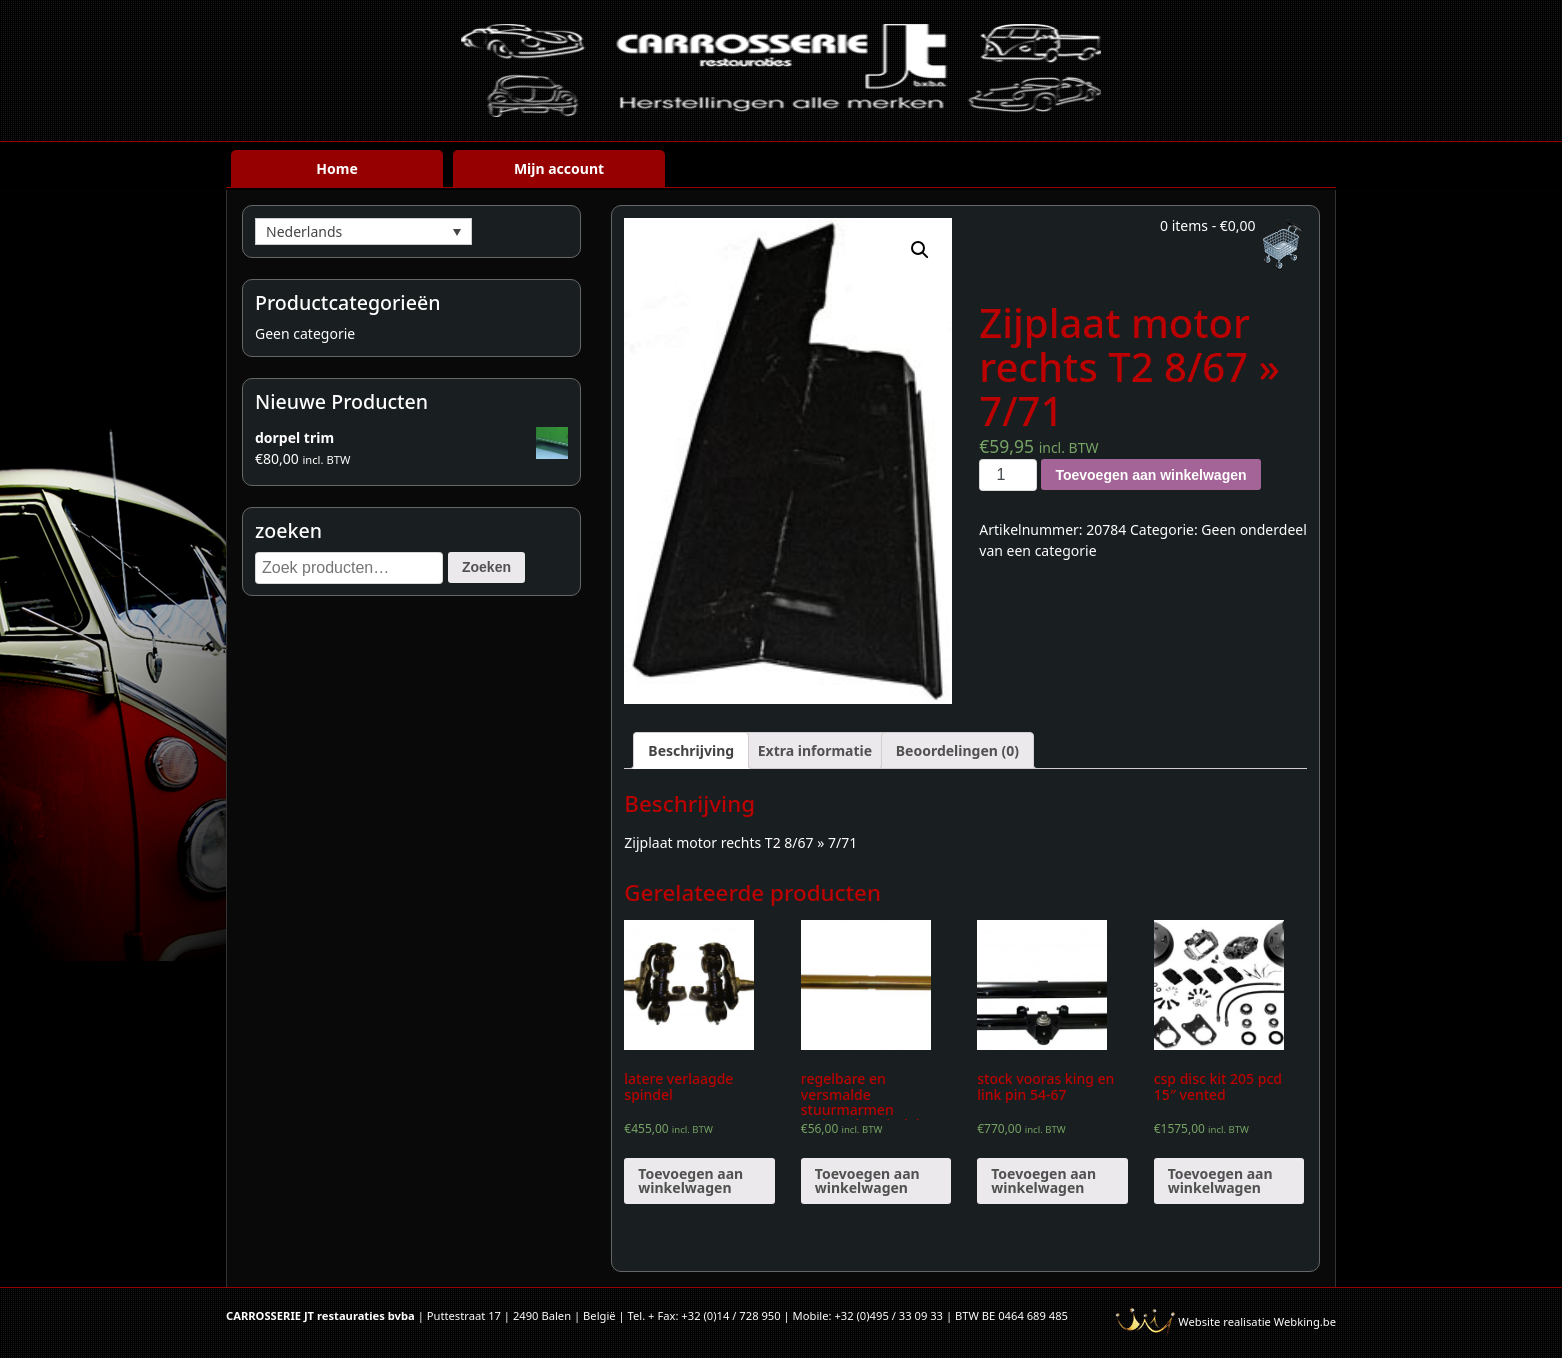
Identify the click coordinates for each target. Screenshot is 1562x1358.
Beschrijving (691, 750)
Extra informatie (815, 750)
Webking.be (1305, 1321)
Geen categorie (305, 333)
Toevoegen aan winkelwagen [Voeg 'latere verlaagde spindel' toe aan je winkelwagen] (690, 1180)
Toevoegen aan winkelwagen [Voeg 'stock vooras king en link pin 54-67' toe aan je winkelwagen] (1043, 1180)
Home (336, 168)
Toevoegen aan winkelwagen (1150, 475)
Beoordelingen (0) (957, 750)
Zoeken (486, 567)
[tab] (691, 750)
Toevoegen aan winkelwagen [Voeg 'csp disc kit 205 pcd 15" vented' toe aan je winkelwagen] (1220, 1180)
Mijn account (559, 168)
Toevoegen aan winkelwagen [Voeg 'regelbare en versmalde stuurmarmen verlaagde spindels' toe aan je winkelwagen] (867, 1180)
